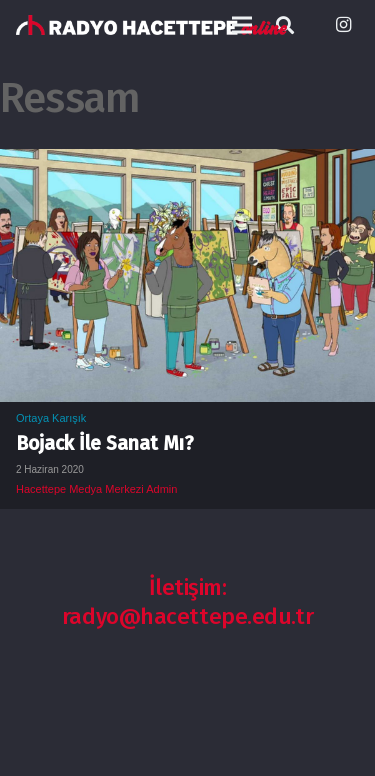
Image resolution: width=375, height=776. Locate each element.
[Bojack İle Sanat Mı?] (187, 163)
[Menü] (242, 25)
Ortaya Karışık (51, 418)
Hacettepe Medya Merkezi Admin (96, 489)
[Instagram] (343, 25)
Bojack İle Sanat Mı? (105, 443)
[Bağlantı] (151, 25)
